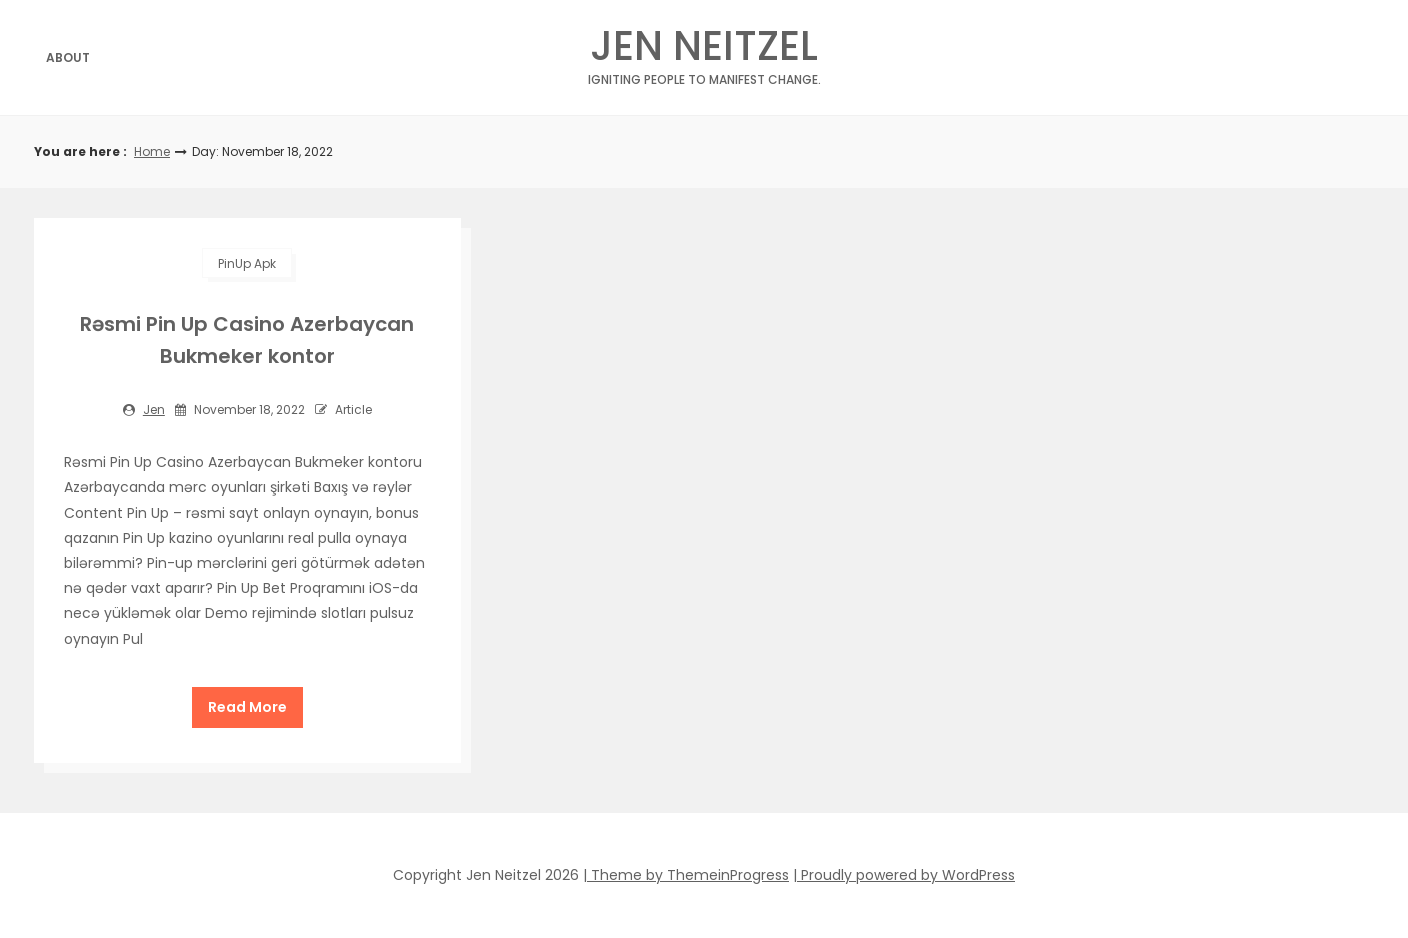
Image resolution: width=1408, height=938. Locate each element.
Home (152, 151)
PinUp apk (247, 263)
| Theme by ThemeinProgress (686, 875)
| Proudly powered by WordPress (904, 875)
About (68, 57)
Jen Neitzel (704, 51)
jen (154, 409)
